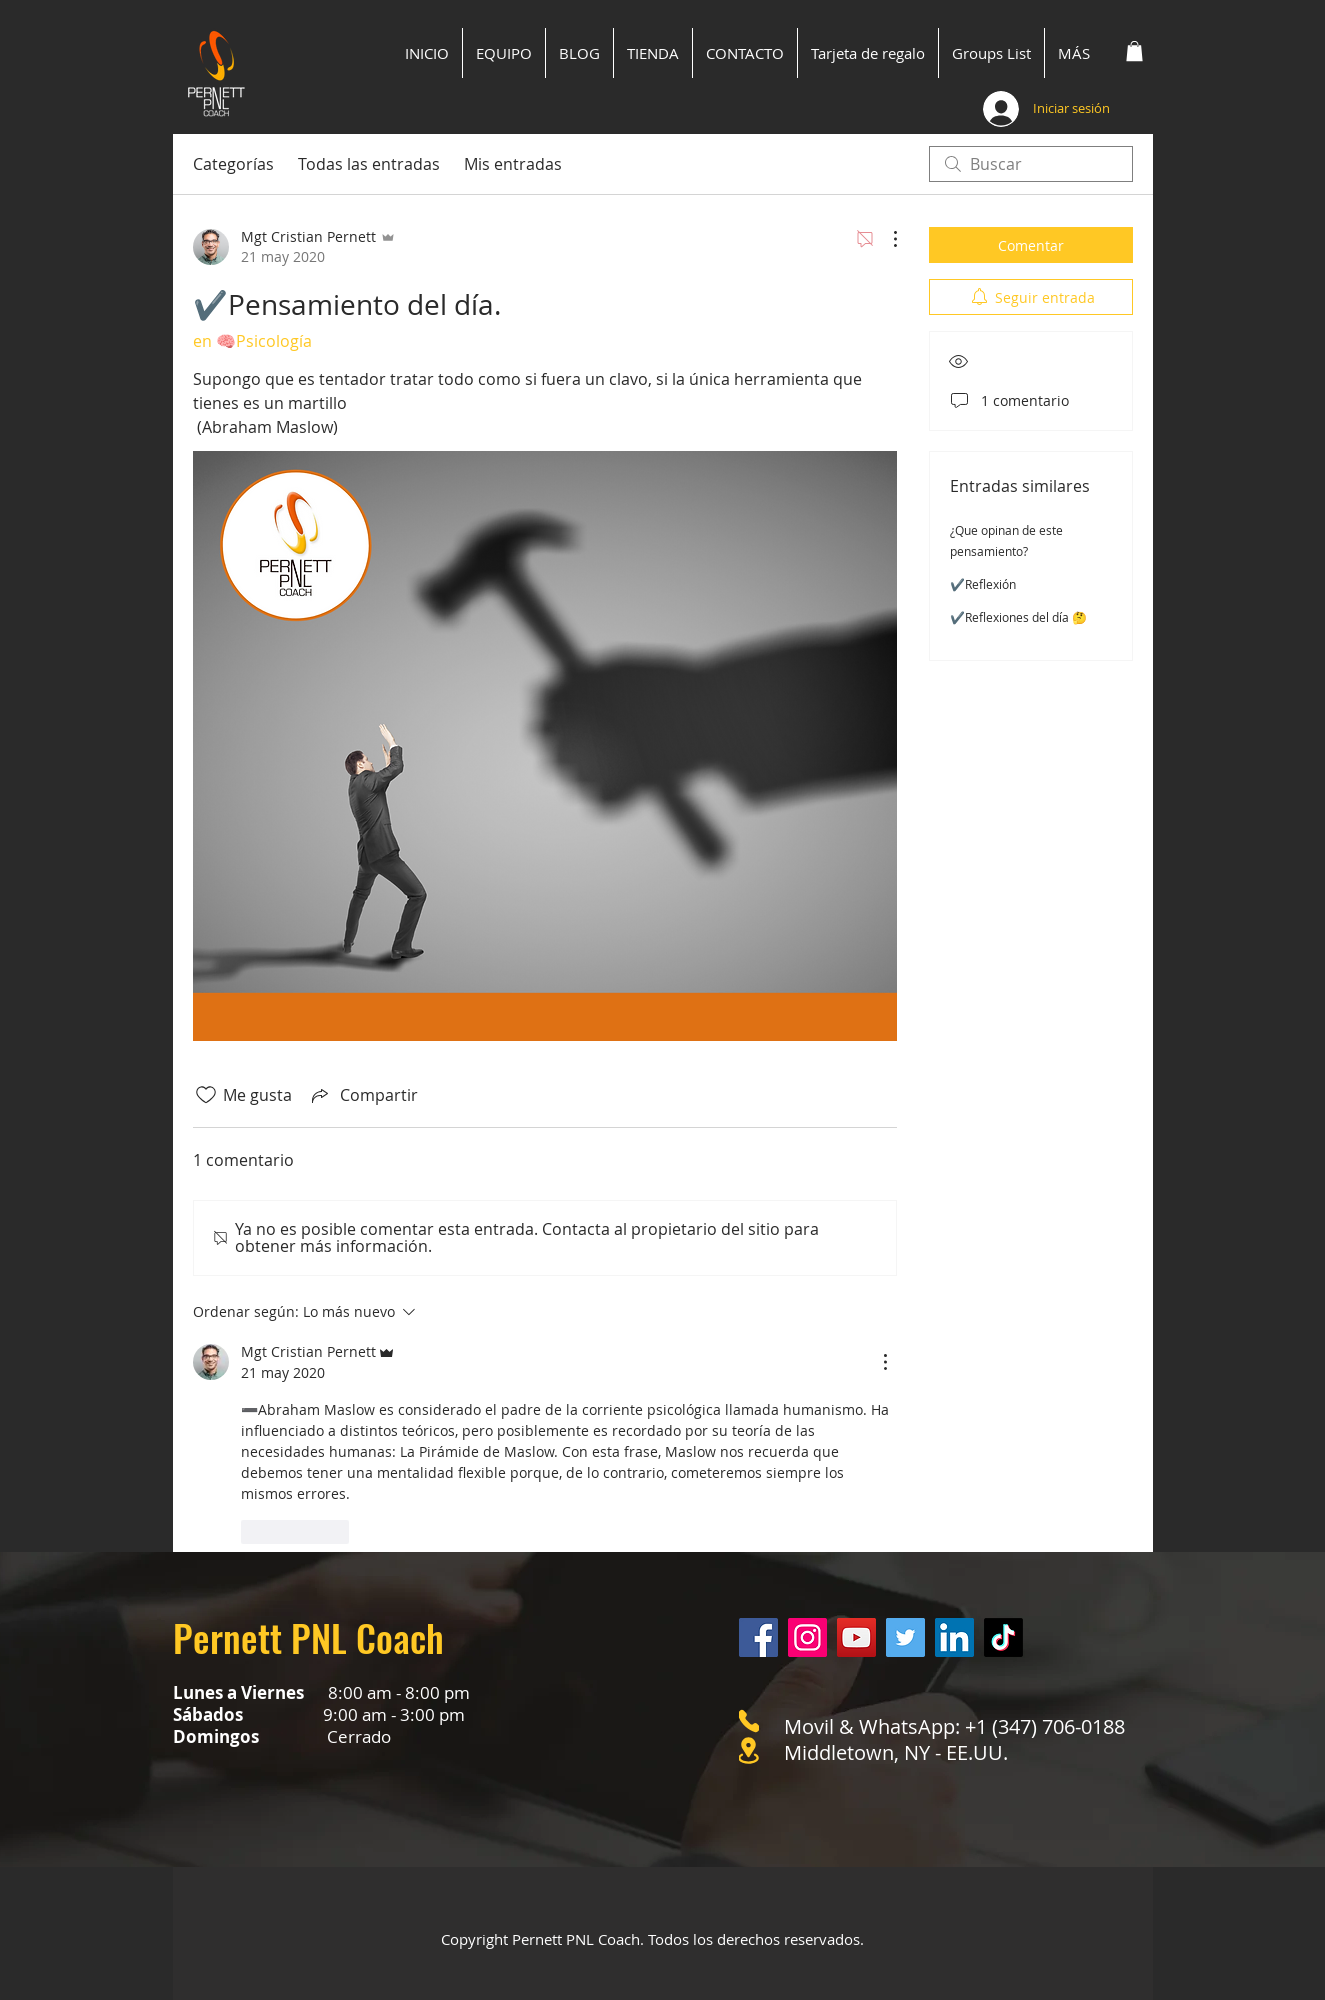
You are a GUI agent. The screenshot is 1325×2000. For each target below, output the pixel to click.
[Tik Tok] (1003, 1637)
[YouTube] (856, 1637)
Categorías (233, 164)
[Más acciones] (885, 239)
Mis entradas (513, 164)
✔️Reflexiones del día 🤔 (1018, 617)
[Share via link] (363, 1095)
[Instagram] (807, 1637)
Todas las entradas (369, 164)
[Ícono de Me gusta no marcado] (206, 1095)
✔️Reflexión (983, 584)
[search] (1031, 164)
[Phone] (749, 1721)
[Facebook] (758, 1637)
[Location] (749, 1750)
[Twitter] (905, 1637)
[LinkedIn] (954, 1637)
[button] (1134, 51)
